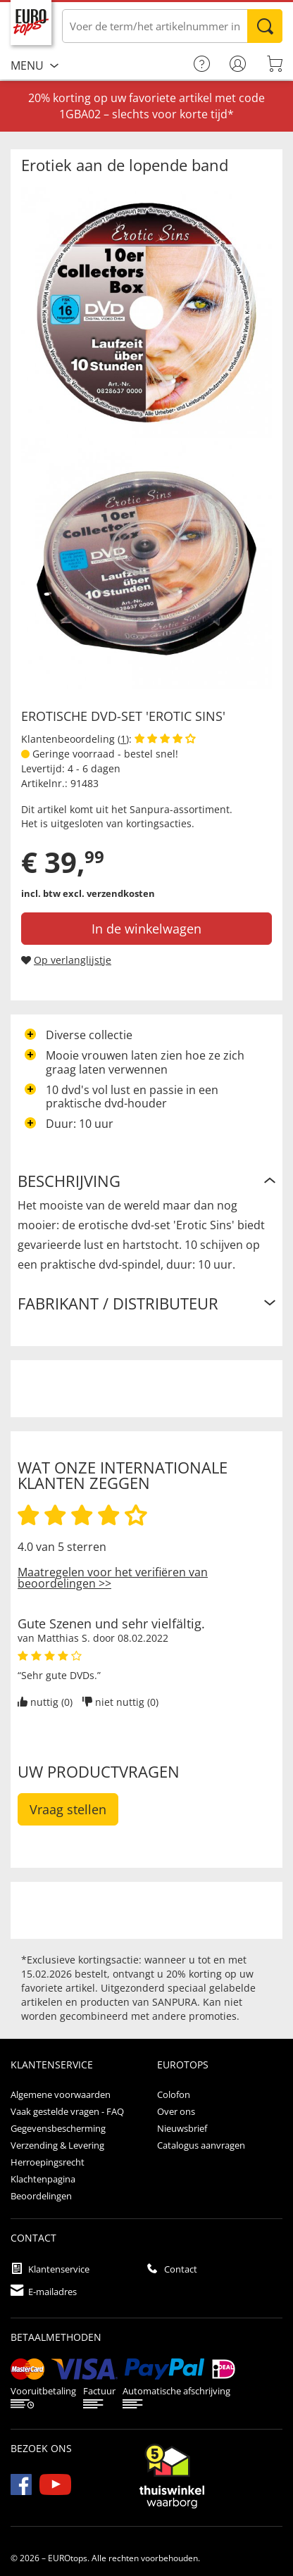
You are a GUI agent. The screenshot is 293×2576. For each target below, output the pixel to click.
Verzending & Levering (57, 2145)
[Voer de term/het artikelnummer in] (172, 26)
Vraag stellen (68, 1809)
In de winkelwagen (146, 928)
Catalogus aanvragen (201, 2145)
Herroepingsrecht (48, 2162)
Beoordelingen (41, 2195)
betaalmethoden (56, 2337)
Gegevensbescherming (58, 2128)
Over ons (176, 2111)
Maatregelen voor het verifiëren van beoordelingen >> (113, 1577)
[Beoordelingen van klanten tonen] (165, 739)
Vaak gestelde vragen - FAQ (67, 2111)
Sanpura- (151, 809)
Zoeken (264, 26)
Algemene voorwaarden (61, 2094)
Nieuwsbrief (182, 2128)
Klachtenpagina (43, 2179)
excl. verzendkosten (109, 893)
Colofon (173, 2094)
